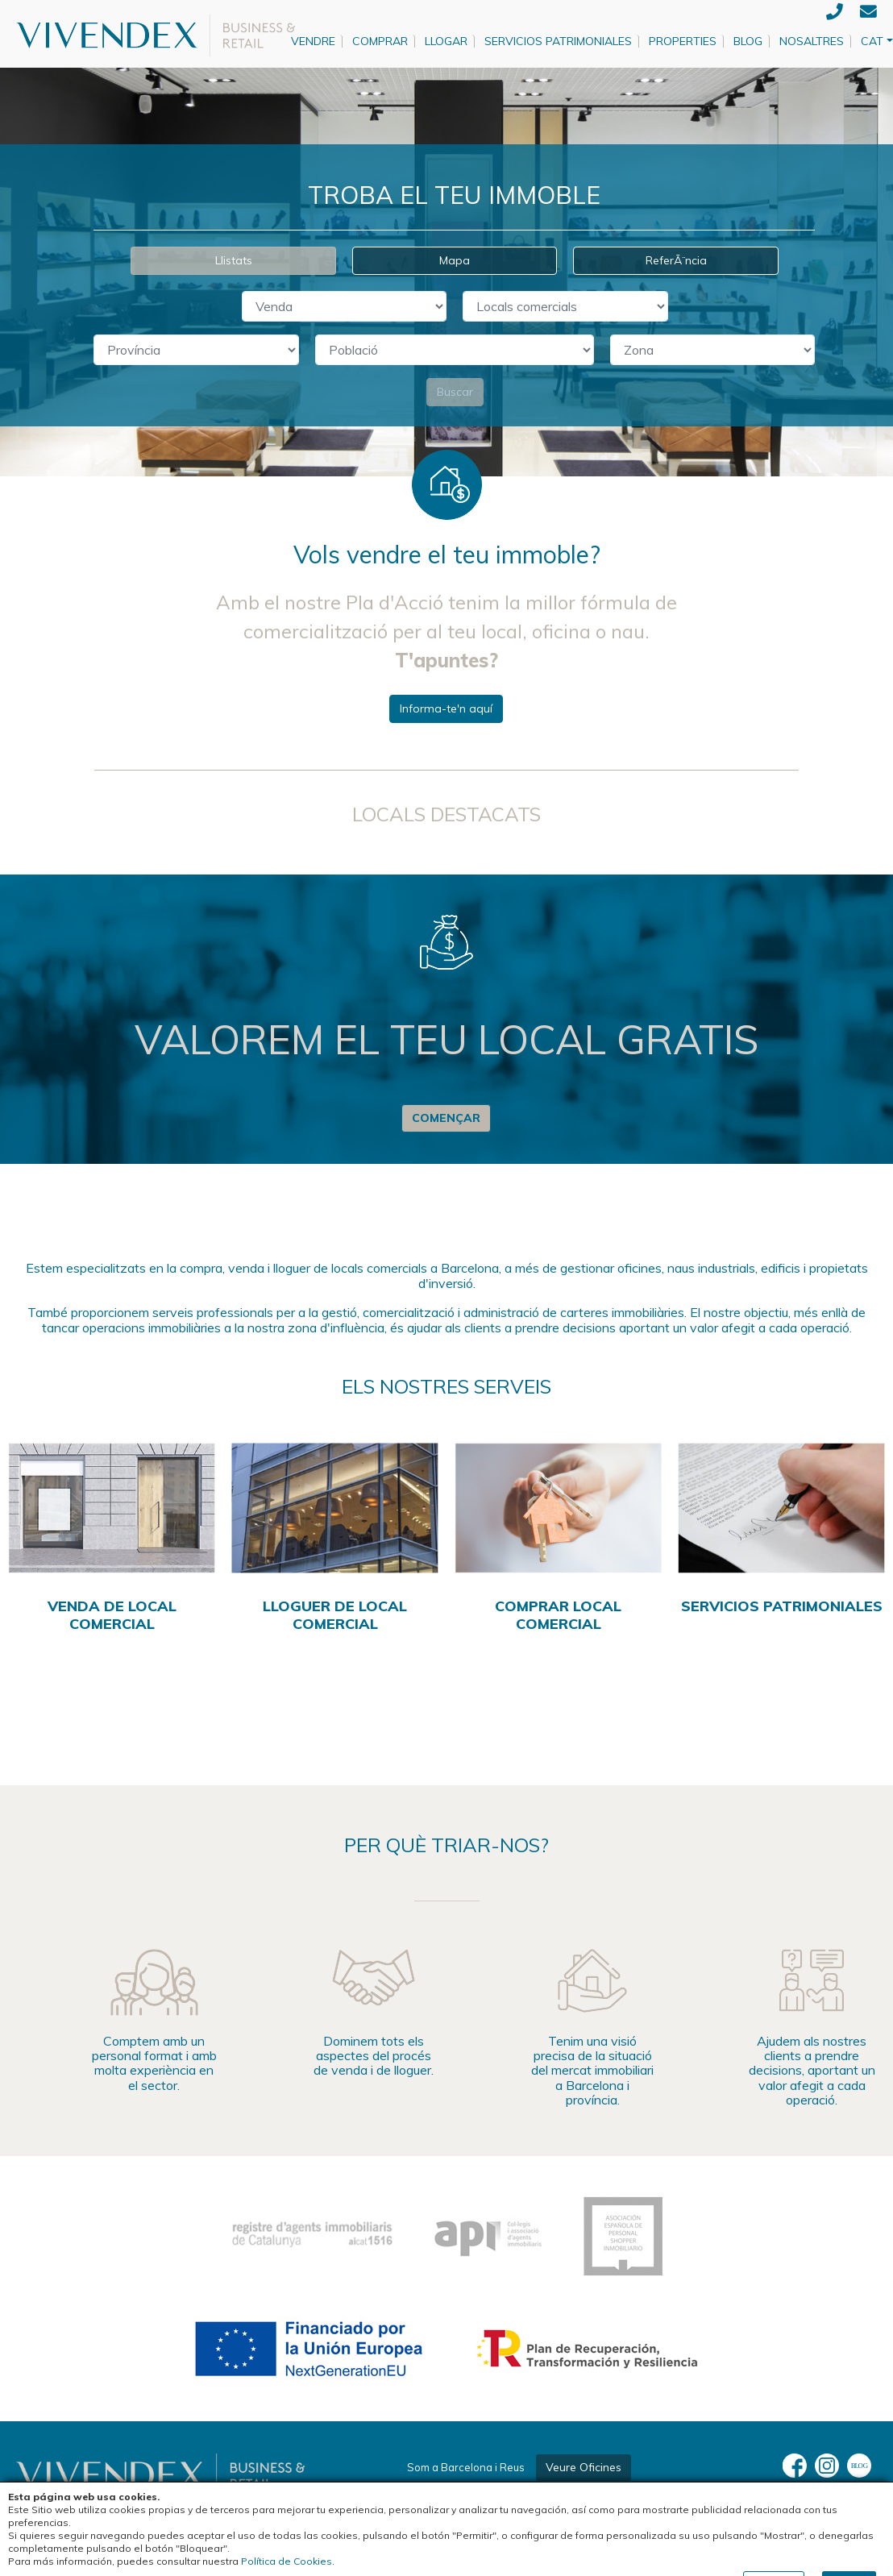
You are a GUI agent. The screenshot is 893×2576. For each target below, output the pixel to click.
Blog (747, 41)
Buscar (455, 391)
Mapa (454, 260)
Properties (682, 41)
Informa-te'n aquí (446, 708)
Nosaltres (811, 41)
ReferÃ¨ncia (676, 260)
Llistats (233, 260)
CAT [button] (872, 41)
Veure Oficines (583, 2467)
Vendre (313, 41)
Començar (446, 1118)
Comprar (380, 41)
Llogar (446, 41)
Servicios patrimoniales (558, 41)
